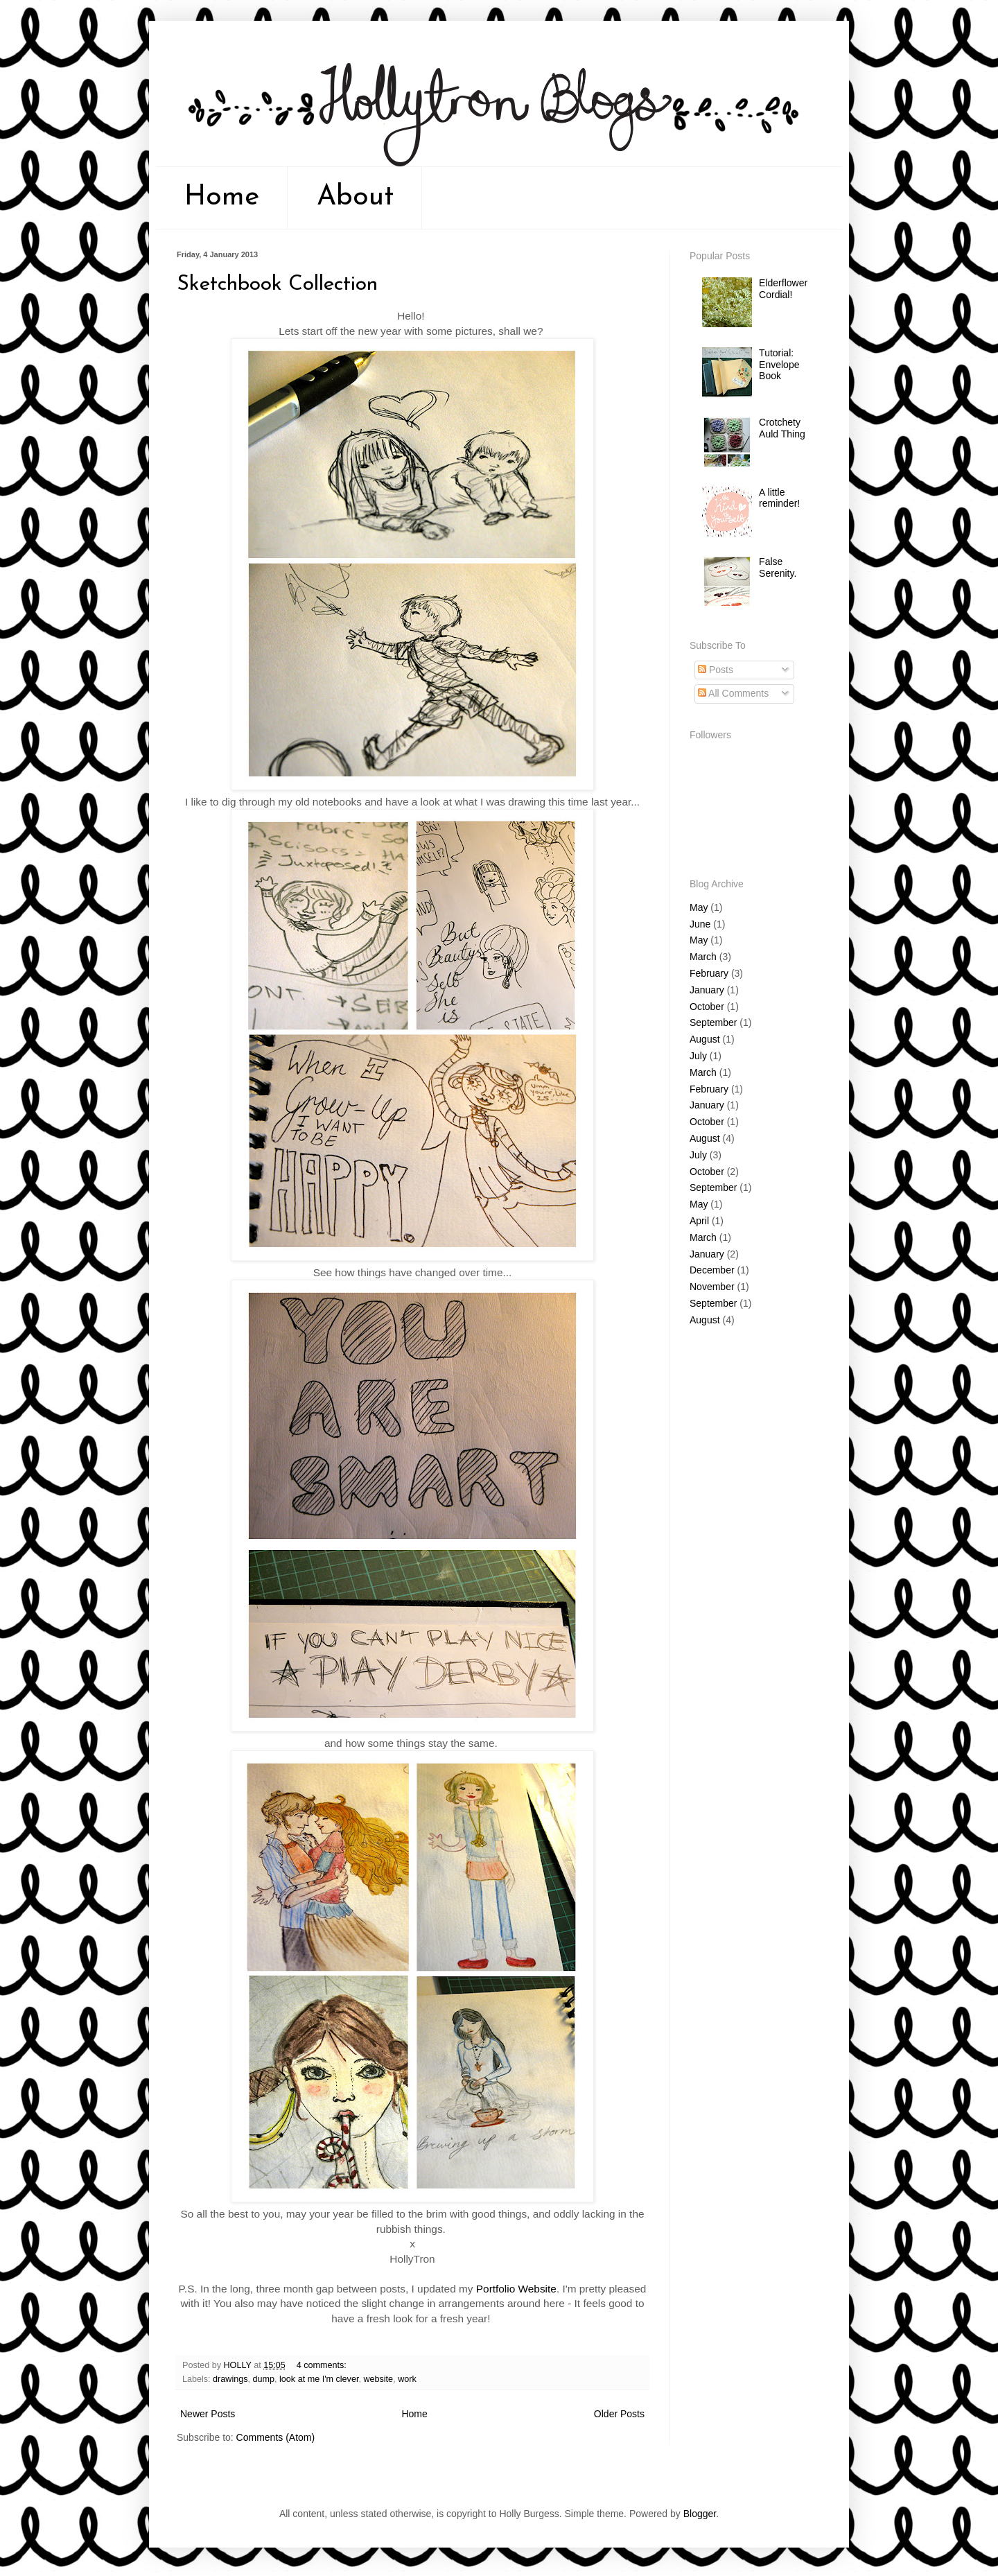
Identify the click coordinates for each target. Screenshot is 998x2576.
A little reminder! (779, 498)
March (703, 956)
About (355, 197)
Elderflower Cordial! (783, 288)
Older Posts (619, 2413)
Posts (715, 669)
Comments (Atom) (275, 2437)
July (698, 1055)
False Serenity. (777, 567)
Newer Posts (207, 2413)
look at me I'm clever (318, 2379)
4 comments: (322, 2365)
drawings (230, 2379)
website (378, 2379)
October (707, 1006)
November (712, 1286)
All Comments (733, 693)
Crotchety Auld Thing (782, 428)
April (699, 1220)
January (707, 989)
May (699, 907)
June (700, 924)
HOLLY (239, 2365)
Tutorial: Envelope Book (779, 364)
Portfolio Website (516, 2289)
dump (264, 2379)
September (713, 1022)
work (407, 2379)
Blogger (699, 2513)
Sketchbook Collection (277, 284)
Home (221, 197)
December (712, 1270)
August (705, 1039)
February (709, 973)
